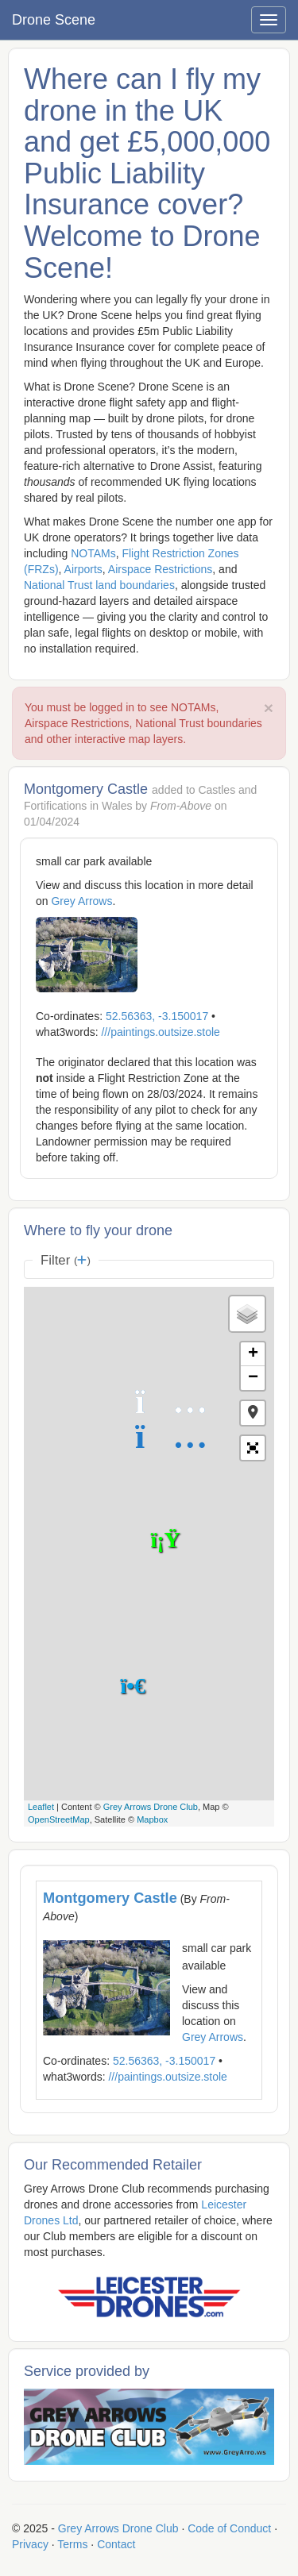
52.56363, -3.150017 (157, 1016)
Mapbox (152, 1819)
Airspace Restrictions (160, 569)
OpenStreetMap (59, 1819)
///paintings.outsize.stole (160, 1032)
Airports (83, 569)
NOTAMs (93, 553)
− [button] (253, 1378)
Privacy (30, 2544)
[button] (253, 1413)
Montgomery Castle (110, 1898)
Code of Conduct (229, 2528)
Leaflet (41, 1807)
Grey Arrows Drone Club (150, 1807)
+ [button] (253, 1354)
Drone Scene (53, 20)
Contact (116, 2544)
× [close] (268, 707)
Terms (72, 2544)
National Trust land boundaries (99, 585)
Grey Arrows (81, 901)
